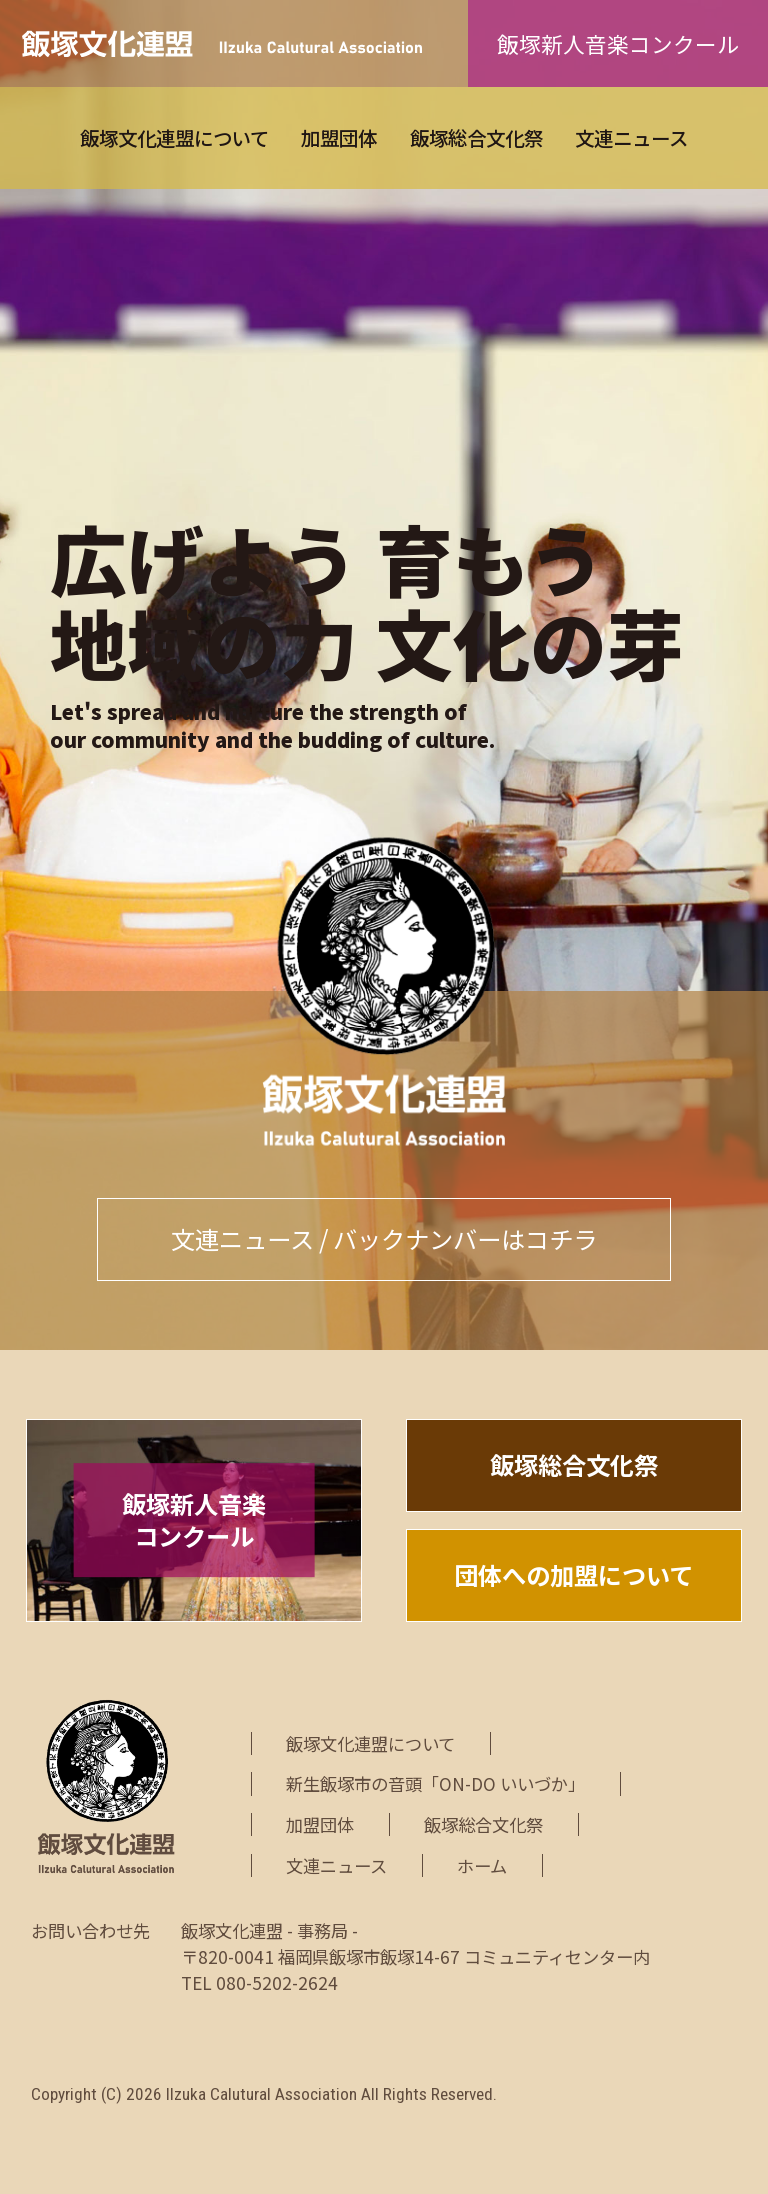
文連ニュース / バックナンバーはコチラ (384, 1238)
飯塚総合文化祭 (476, 137)
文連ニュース (631, 137)
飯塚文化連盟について (174, 137)
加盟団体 (339, 137)
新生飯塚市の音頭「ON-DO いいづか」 (435, 1783)
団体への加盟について (573, 1574)
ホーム (482, 1865)
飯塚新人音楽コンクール (618, 43)
